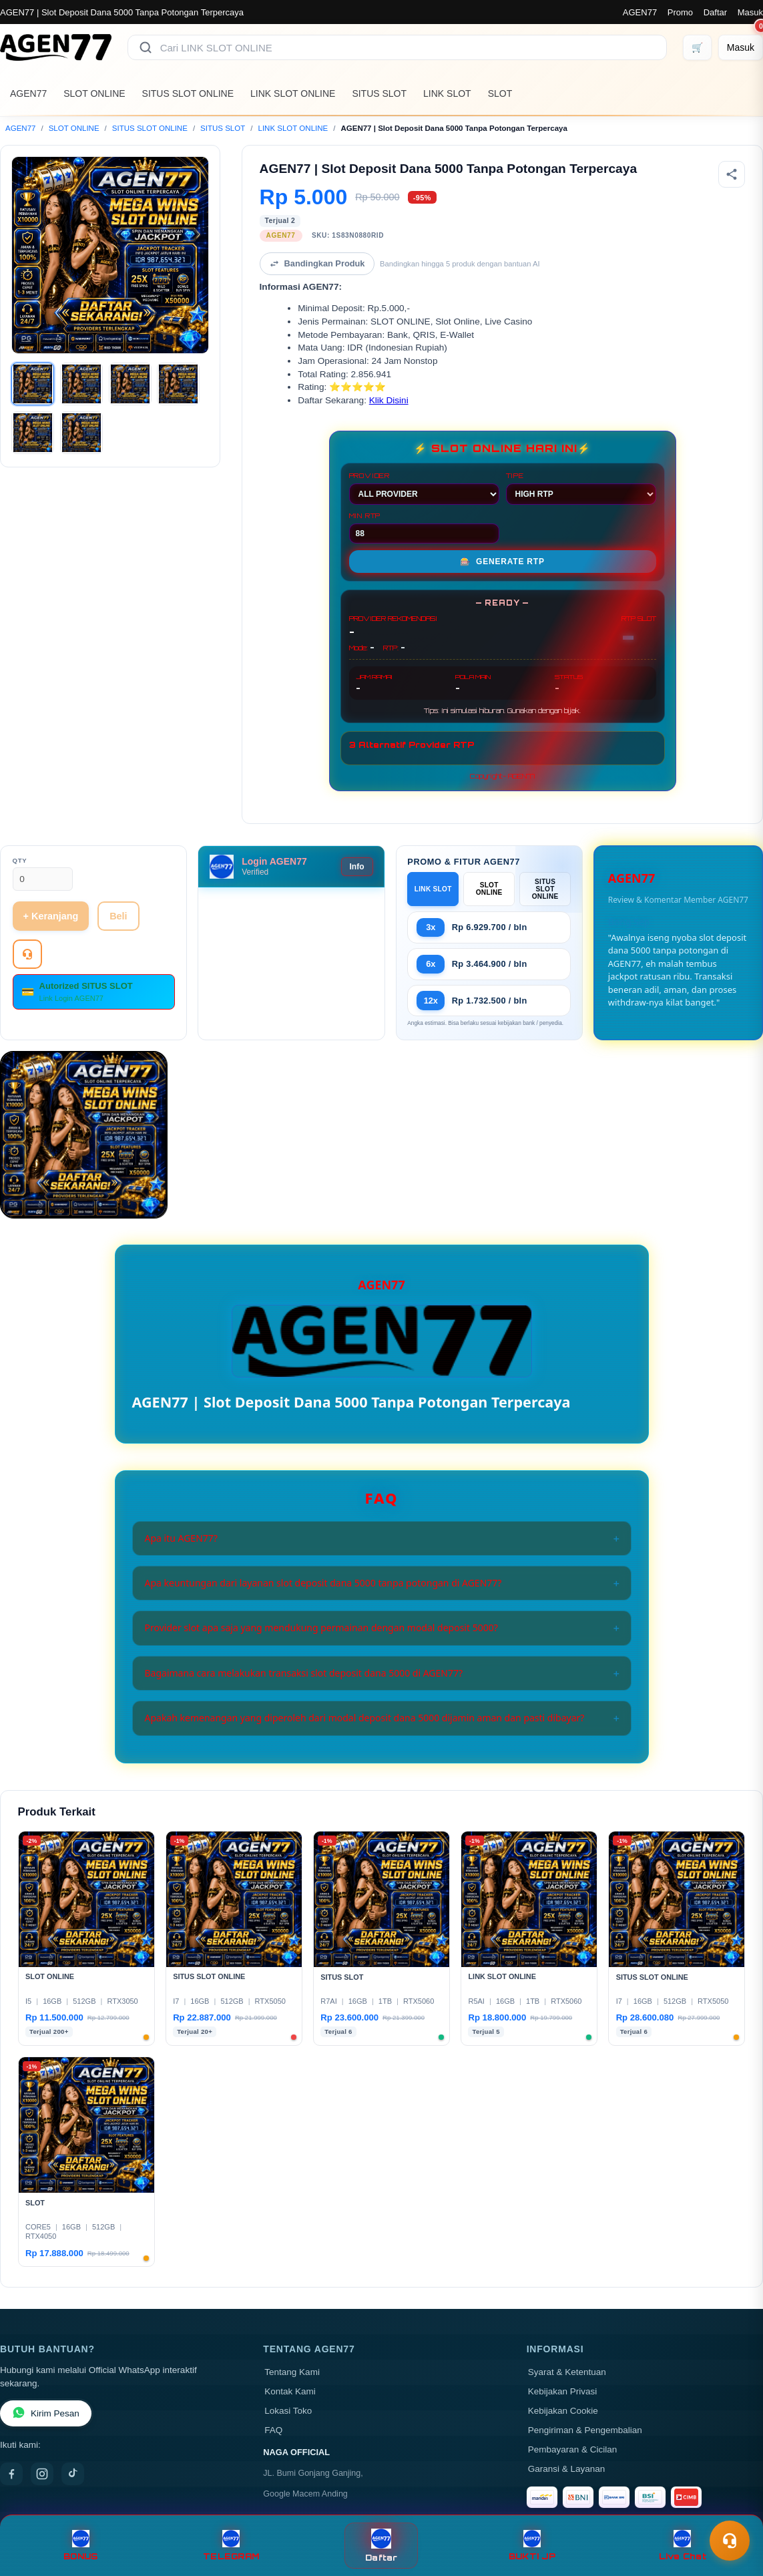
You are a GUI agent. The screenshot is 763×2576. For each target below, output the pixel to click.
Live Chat (682, 2545)
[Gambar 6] (81, 432)
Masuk (750, 12)
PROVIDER (424, 488)
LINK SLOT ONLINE (292, 93)
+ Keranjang (51, 916)
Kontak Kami (290, 2391)
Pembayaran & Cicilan (572, 2449)
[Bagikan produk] (731, 174)
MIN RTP (424, 527)
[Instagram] (42, 2473)
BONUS (80, 2545)
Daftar (715, 12)
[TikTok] (72, 2473)
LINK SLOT (447, 93)
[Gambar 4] (178, 384)
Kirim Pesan (45, 2413)
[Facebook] (11, 2473)
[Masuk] (740, 47)
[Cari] (145, 47)
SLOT (500, 93)
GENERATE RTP (502, 561)
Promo (680, 12)
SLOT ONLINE (94, 93)
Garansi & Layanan (566, 2469)
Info (357, 866)
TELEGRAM (231, 2545)
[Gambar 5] (32, 432)
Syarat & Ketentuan (567, 2372)
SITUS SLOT (379, 93)
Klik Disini (389, 400)
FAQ (273, 2430)
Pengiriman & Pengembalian (585, 2430)
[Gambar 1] (32, 384)
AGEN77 (640, 12)
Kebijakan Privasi (562, 2391)
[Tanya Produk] (27, 954)
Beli (118, 916)
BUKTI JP (532, 2545)
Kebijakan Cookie (563, 2411)
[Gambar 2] (81, 384)
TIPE (581, 488)
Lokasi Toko (288, 2411)
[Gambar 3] (130, 384)
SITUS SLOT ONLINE (188, 93)
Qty (20, 860)
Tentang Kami (292, 2372)
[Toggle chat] (730, 2541)
